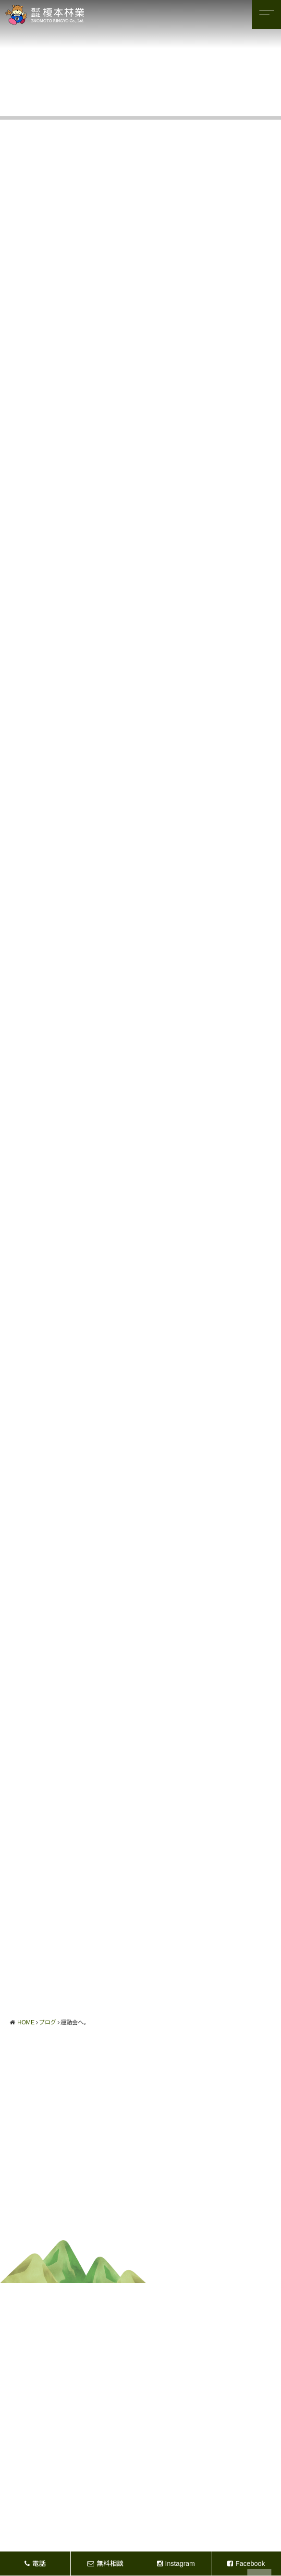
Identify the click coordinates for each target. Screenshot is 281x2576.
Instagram (176, 2563)
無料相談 (105, 2563)
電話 (35, 2563)
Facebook (246, 2563)
